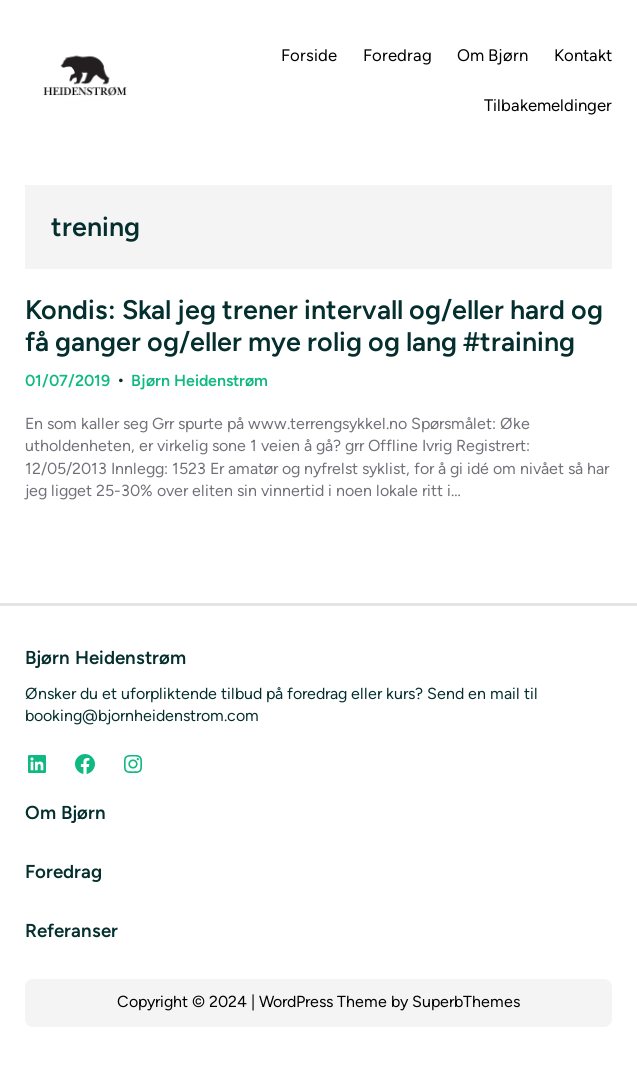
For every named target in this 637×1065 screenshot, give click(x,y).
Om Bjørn (65, 812)
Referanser (71, 930)
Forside (309, 55)
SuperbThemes (466, 1001)
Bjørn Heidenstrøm (199, 380)
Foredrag (63, 871)
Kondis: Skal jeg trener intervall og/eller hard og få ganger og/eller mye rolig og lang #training (314, 326)
